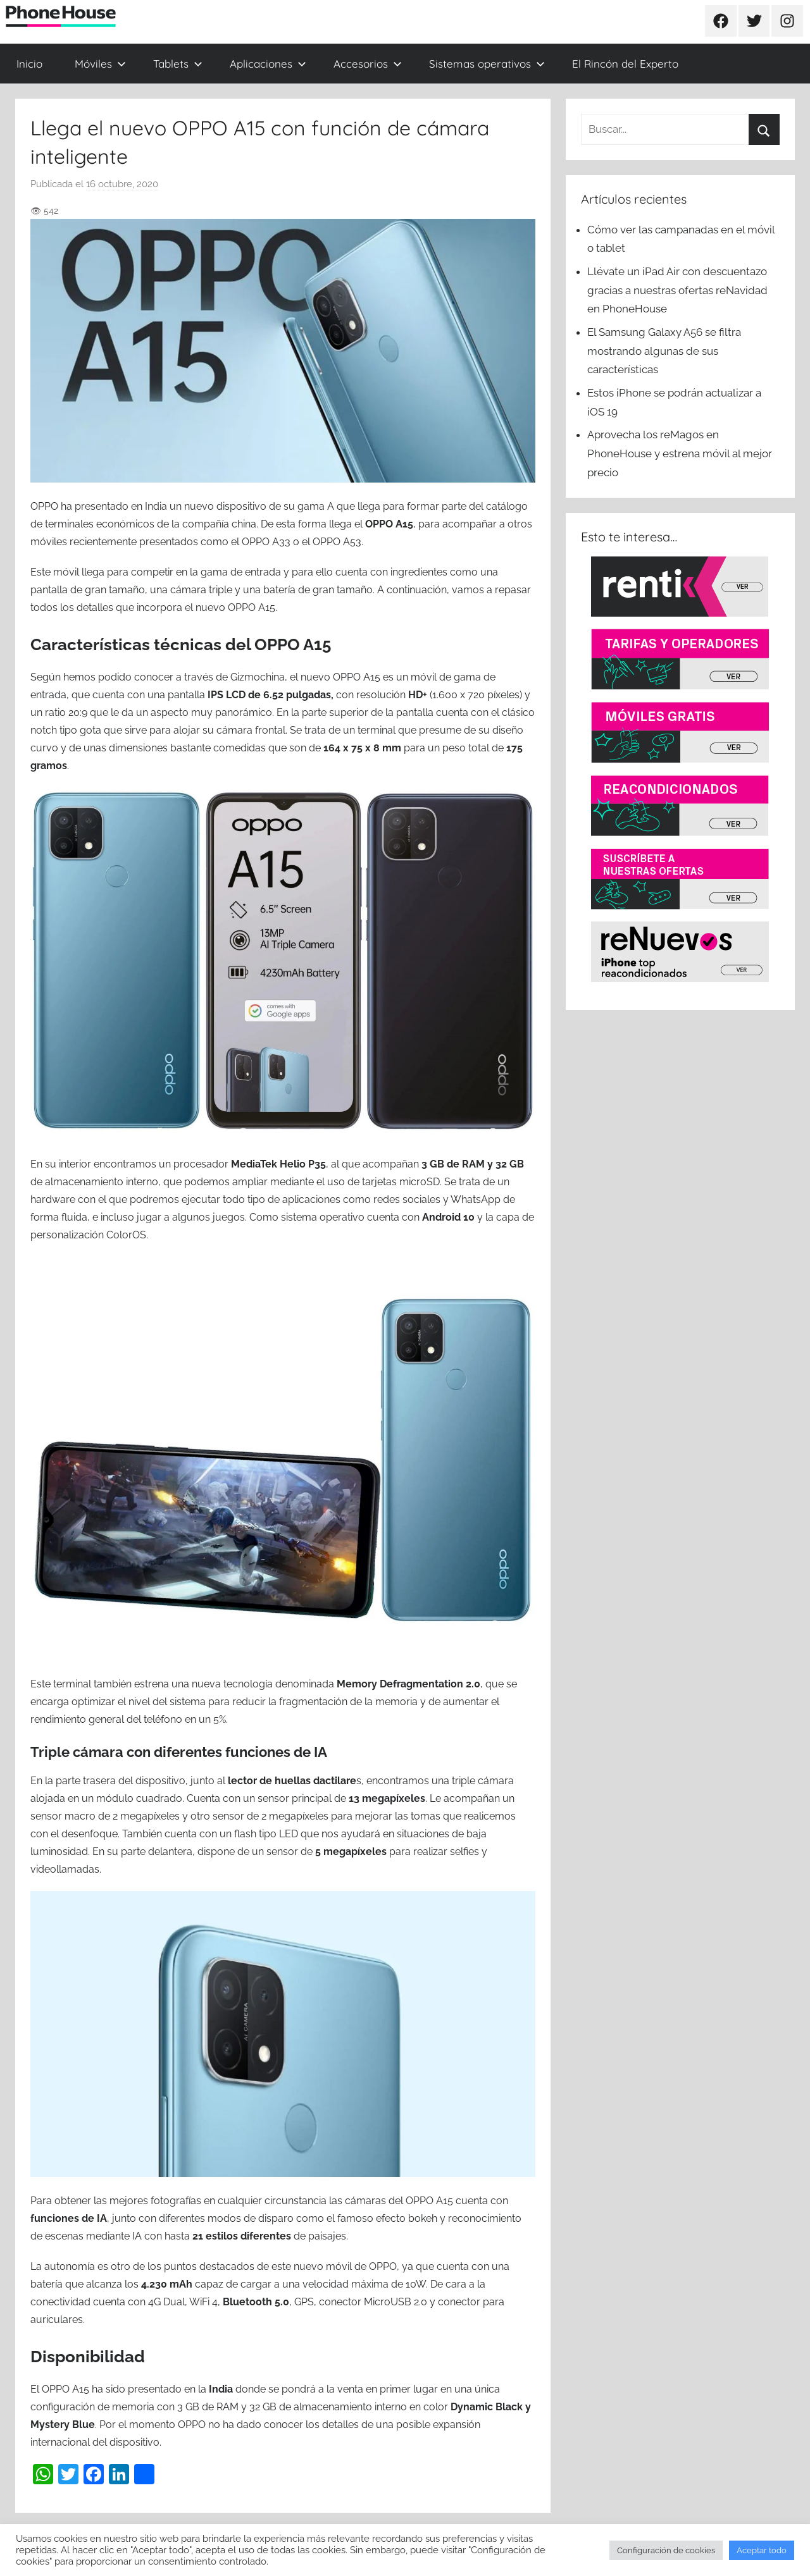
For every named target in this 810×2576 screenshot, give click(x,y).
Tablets (177, 63)
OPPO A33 (266, 542)
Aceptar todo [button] (762, 2550)
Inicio (29, 63)
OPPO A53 (337, 542)
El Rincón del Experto (625, 63)
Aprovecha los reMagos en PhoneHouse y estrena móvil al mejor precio (679, 453)
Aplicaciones (268, 63)
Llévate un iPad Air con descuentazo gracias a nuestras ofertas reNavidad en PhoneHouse (677, 290)
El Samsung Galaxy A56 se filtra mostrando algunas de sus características (664, 351)
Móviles (100, 63)
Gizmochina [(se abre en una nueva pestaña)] (257, 677)
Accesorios (367, 63)
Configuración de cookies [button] (666, 2550)
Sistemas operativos (487, 63)
